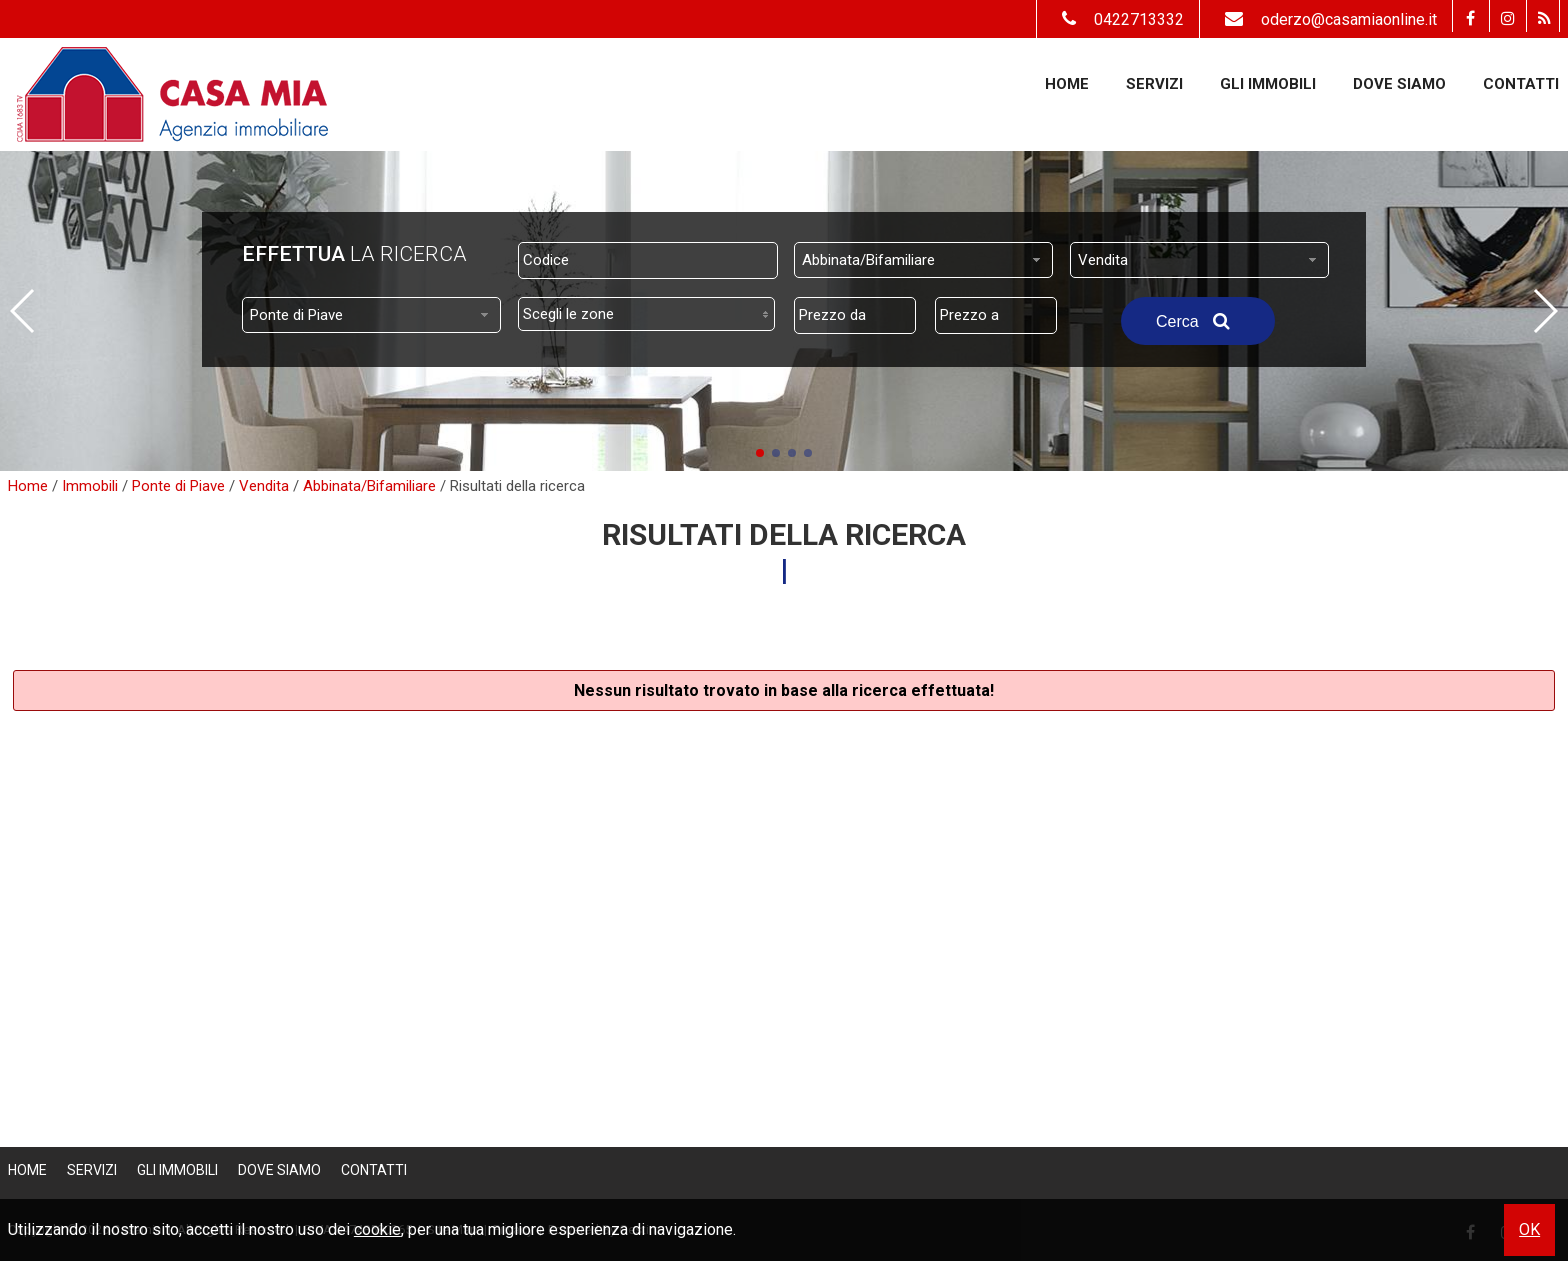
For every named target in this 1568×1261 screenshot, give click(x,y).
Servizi (1154, 84)
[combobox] (923, 260)
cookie (377, 1229)
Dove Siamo (1399, 84)
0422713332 (1118, 19)
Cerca (1198, 321)
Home (1067, 84)
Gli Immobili (1268, 84)
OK (1529, 1229)
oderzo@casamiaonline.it (1326, 19)
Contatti (1521, 84)
